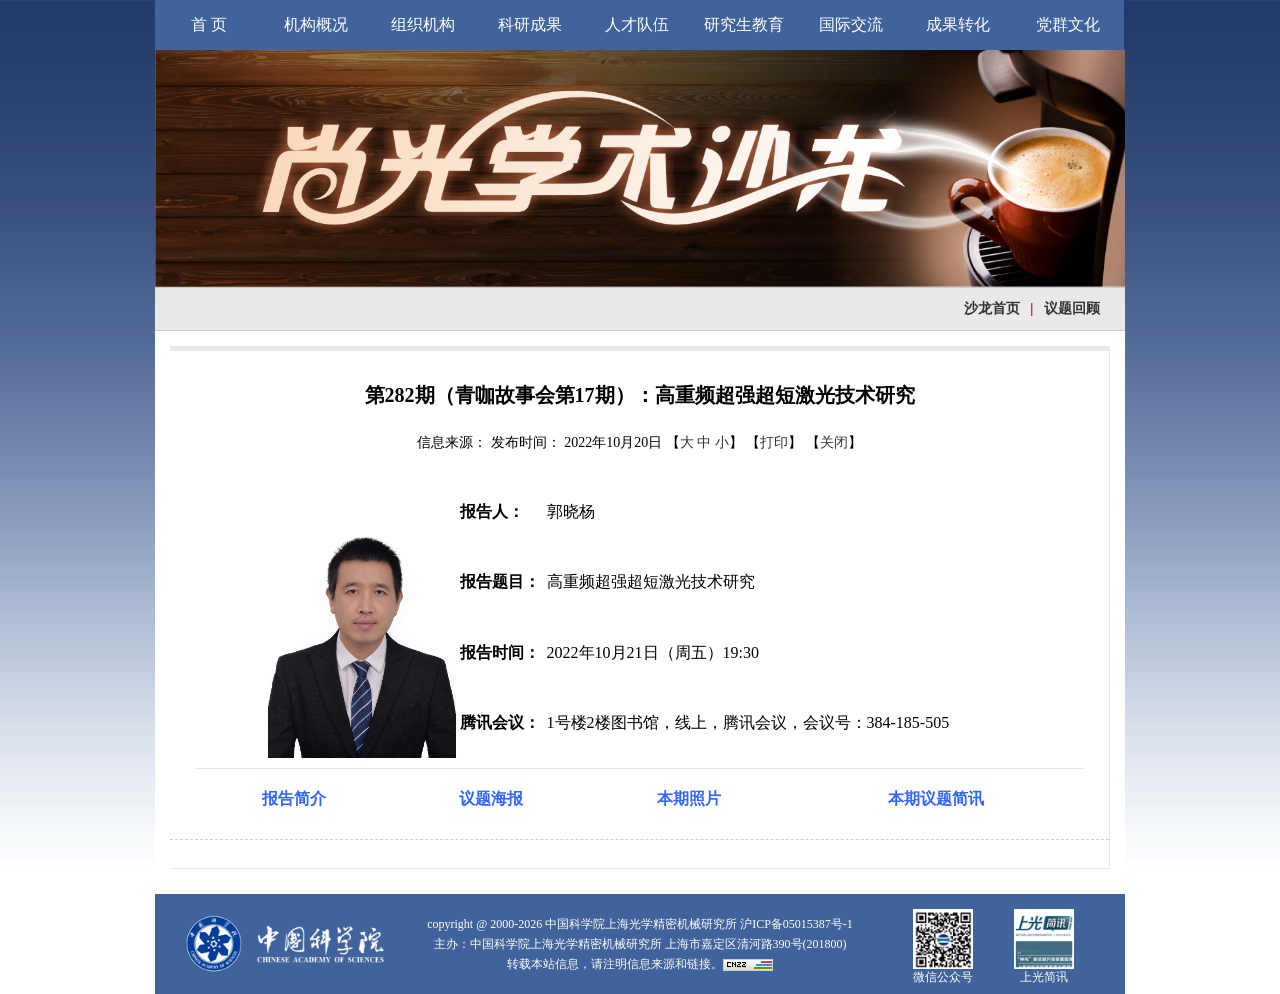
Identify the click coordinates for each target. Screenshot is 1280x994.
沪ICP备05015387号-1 (796, 924)
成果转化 (958, 24)
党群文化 (1068, 24)
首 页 (209, 24)
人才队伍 (637, 24)
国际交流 (851, 24)
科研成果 (530, 24)
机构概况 (316, 24)
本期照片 (689, 798)
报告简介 (294, 798)
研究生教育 (744, 24)
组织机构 (423, 24)
